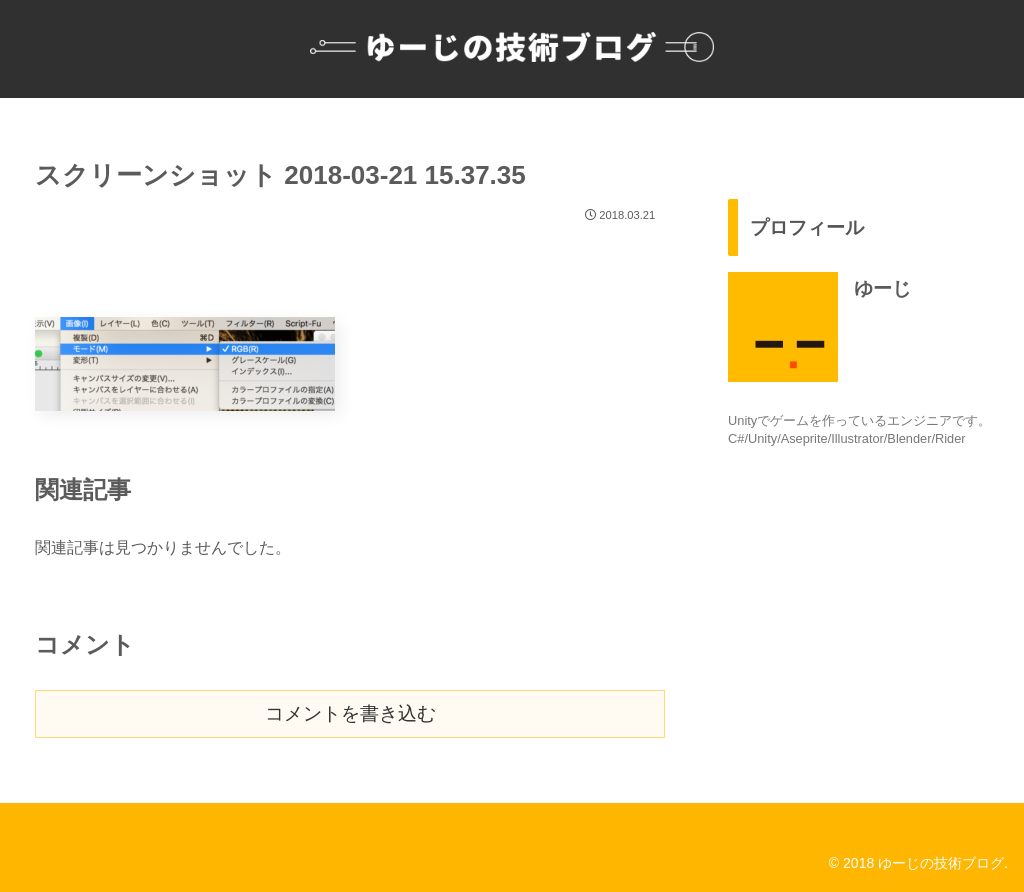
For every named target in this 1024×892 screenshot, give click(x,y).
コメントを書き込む (350, 713)
